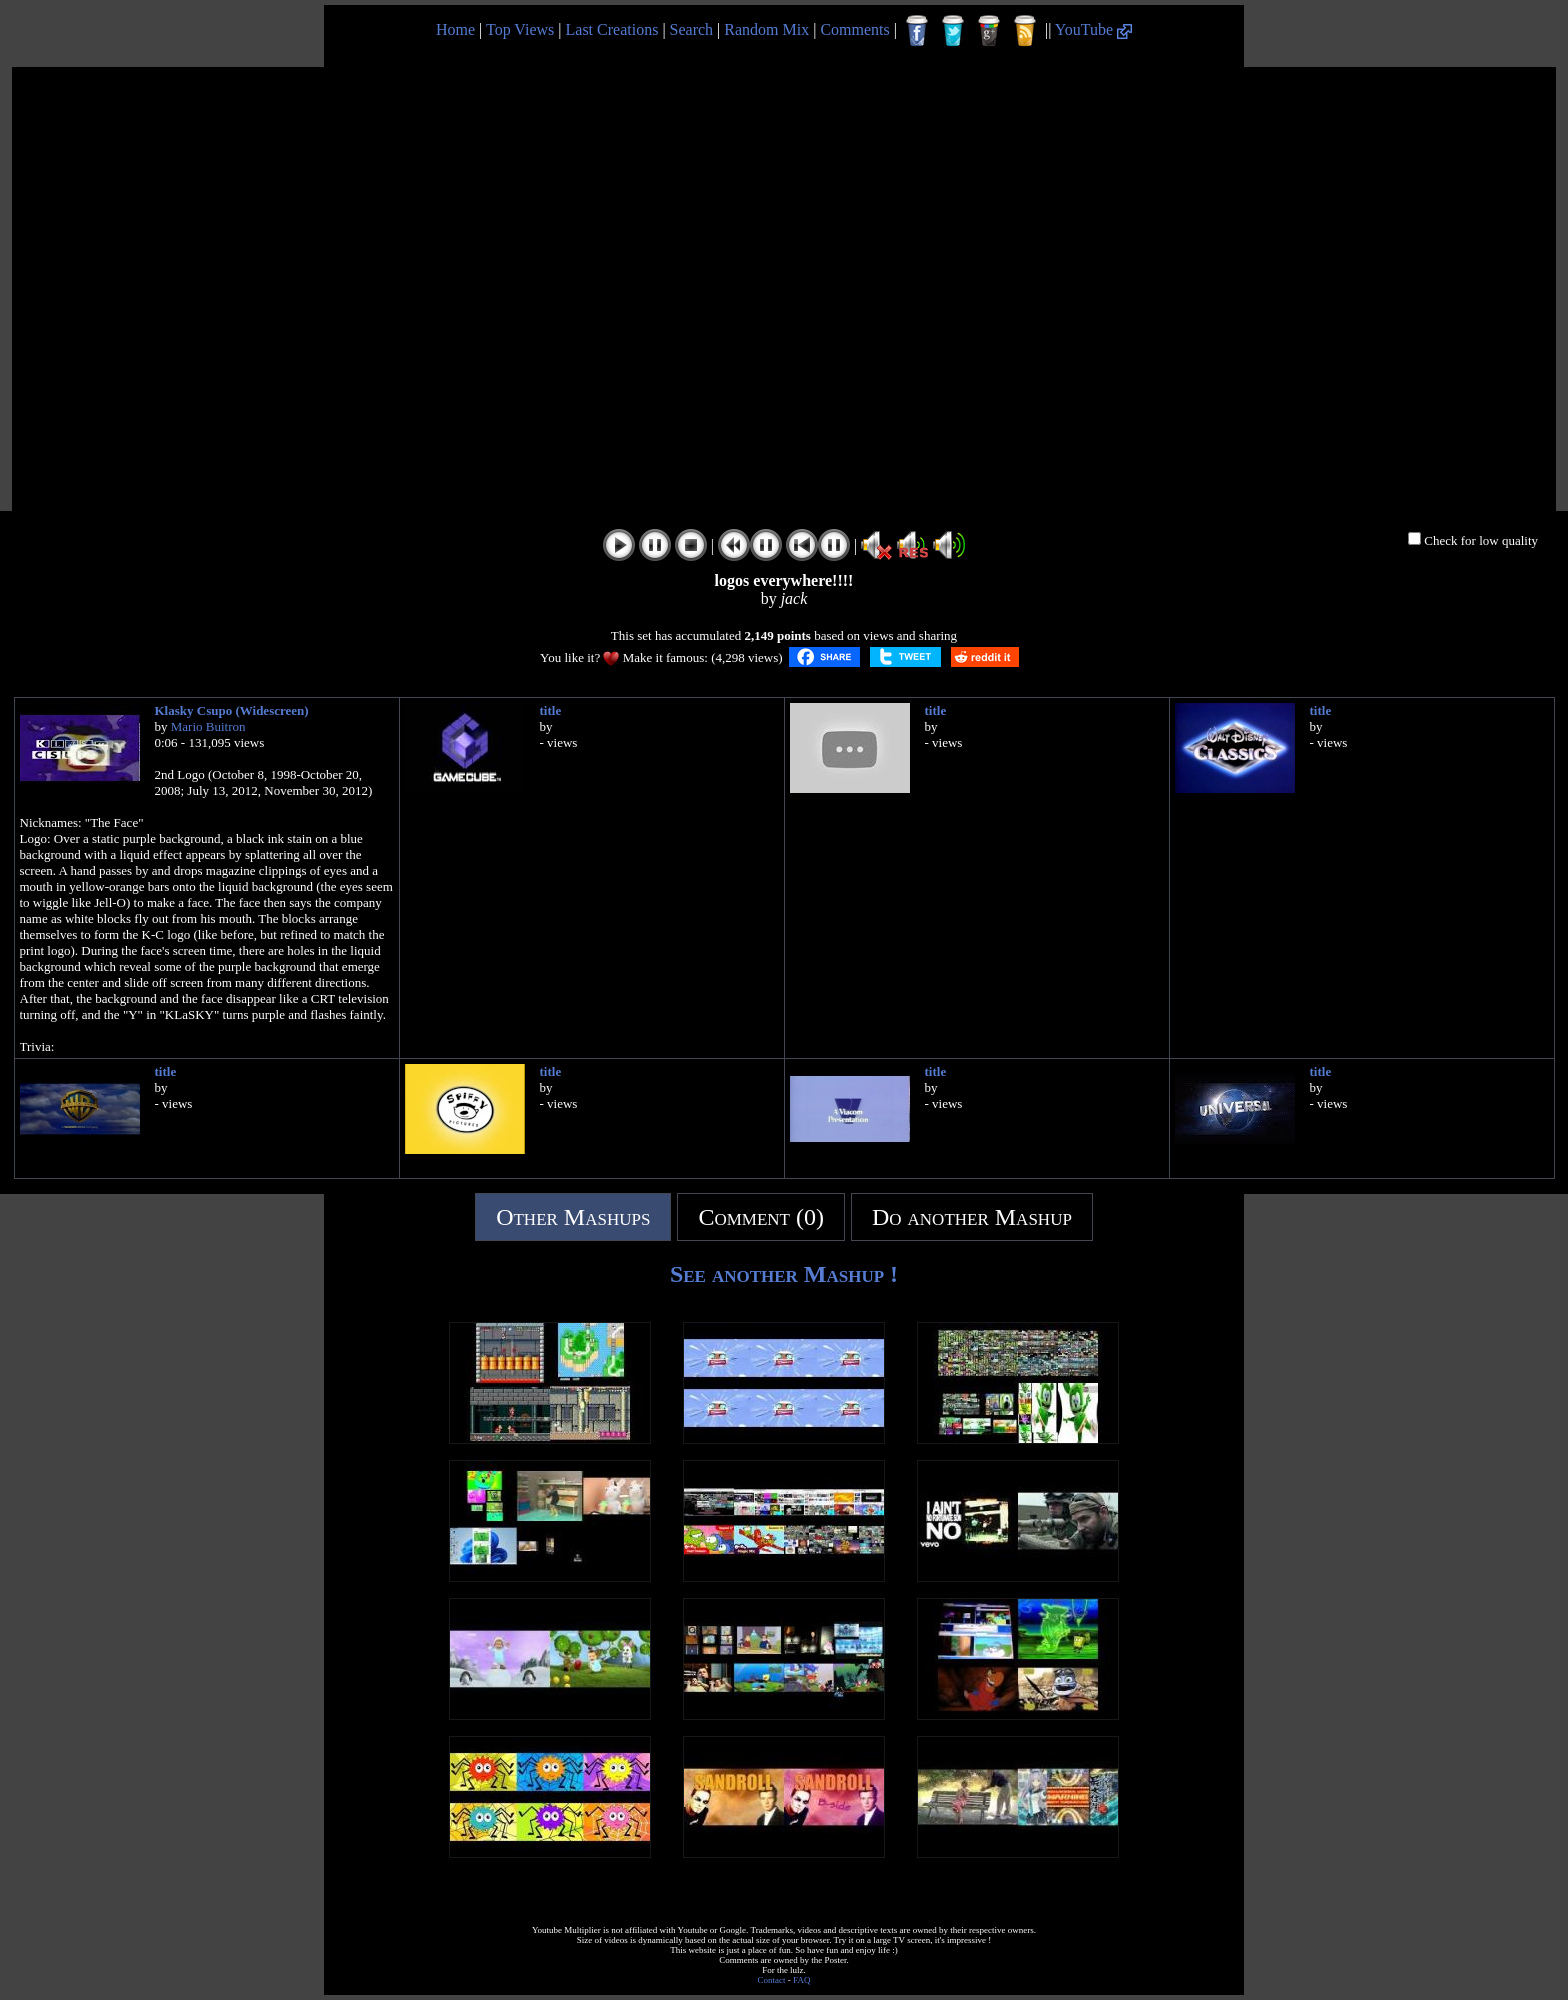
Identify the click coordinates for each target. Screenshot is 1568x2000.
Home (455, 29)
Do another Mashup (972, 1217)
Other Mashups (573, 1217)
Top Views (520, 29)
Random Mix (766, 29)
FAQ (801, 1980)
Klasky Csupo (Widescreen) (232, 710)
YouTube (1093, 29)
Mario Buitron (208, 726)
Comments (854, 29)
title (551, 710)
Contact (772, 1980)
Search (692, 29)
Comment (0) (761, 1217)
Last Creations (612, 29)
